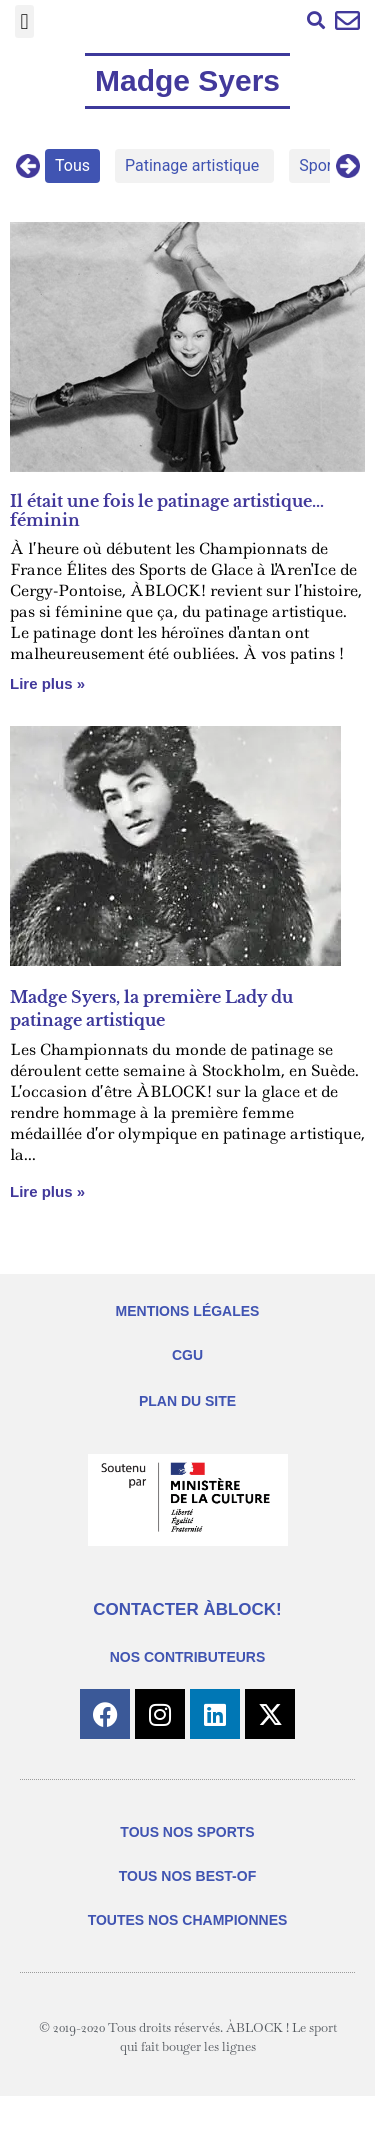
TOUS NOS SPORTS (187, 1832)
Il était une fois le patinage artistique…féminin (167, 510)
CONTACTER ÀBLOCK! (187, 1609)
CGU (187, 1355)
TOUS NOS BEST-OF (187, 1876)
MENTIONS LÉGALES (188, 1311)
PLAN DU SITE (187, 1401)
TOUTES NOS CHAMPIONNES (188, 1920)
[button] (24, 21)
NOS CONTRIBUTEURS (188, 1657)
